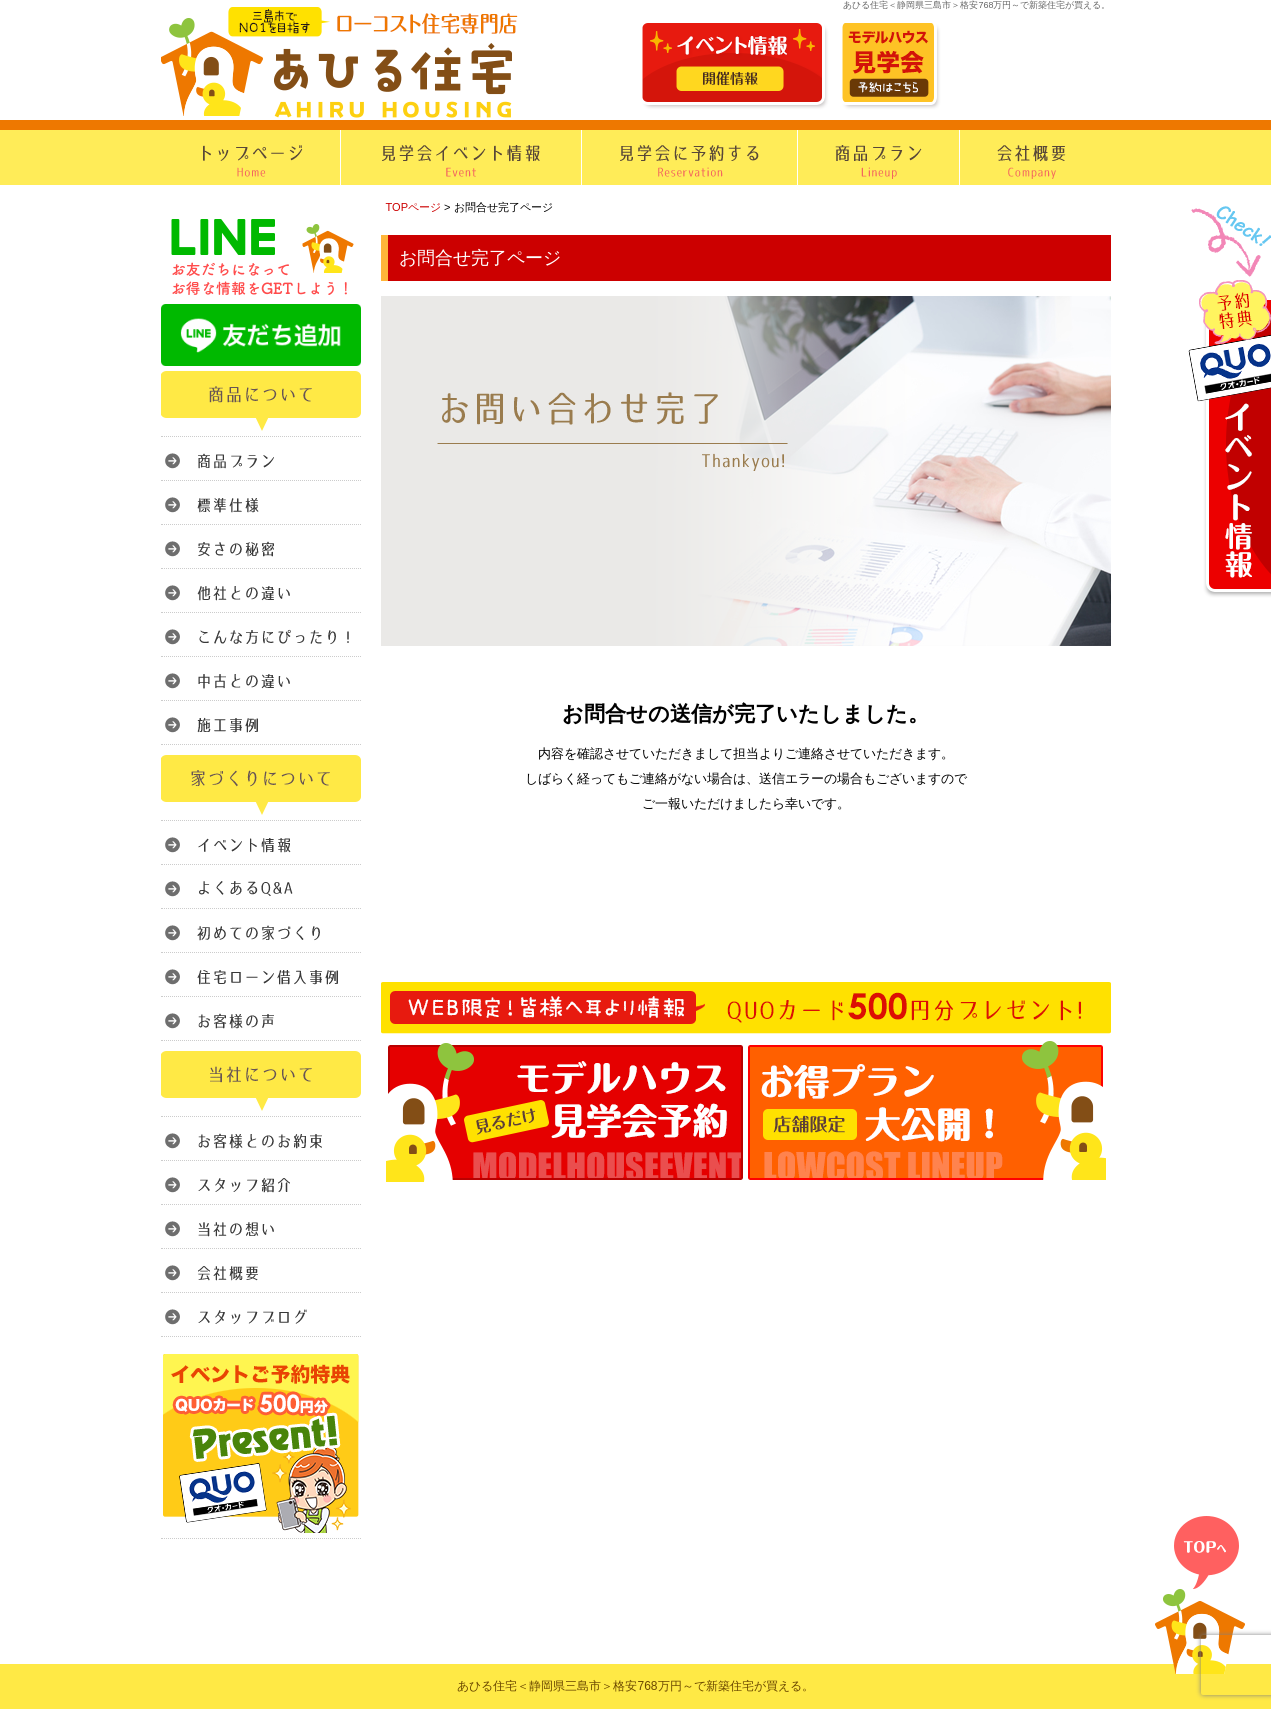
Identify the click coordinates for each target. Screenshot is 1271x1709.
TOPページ (414, 207)
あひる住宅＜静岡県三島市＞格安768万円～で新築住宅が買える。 (635, 1686)
